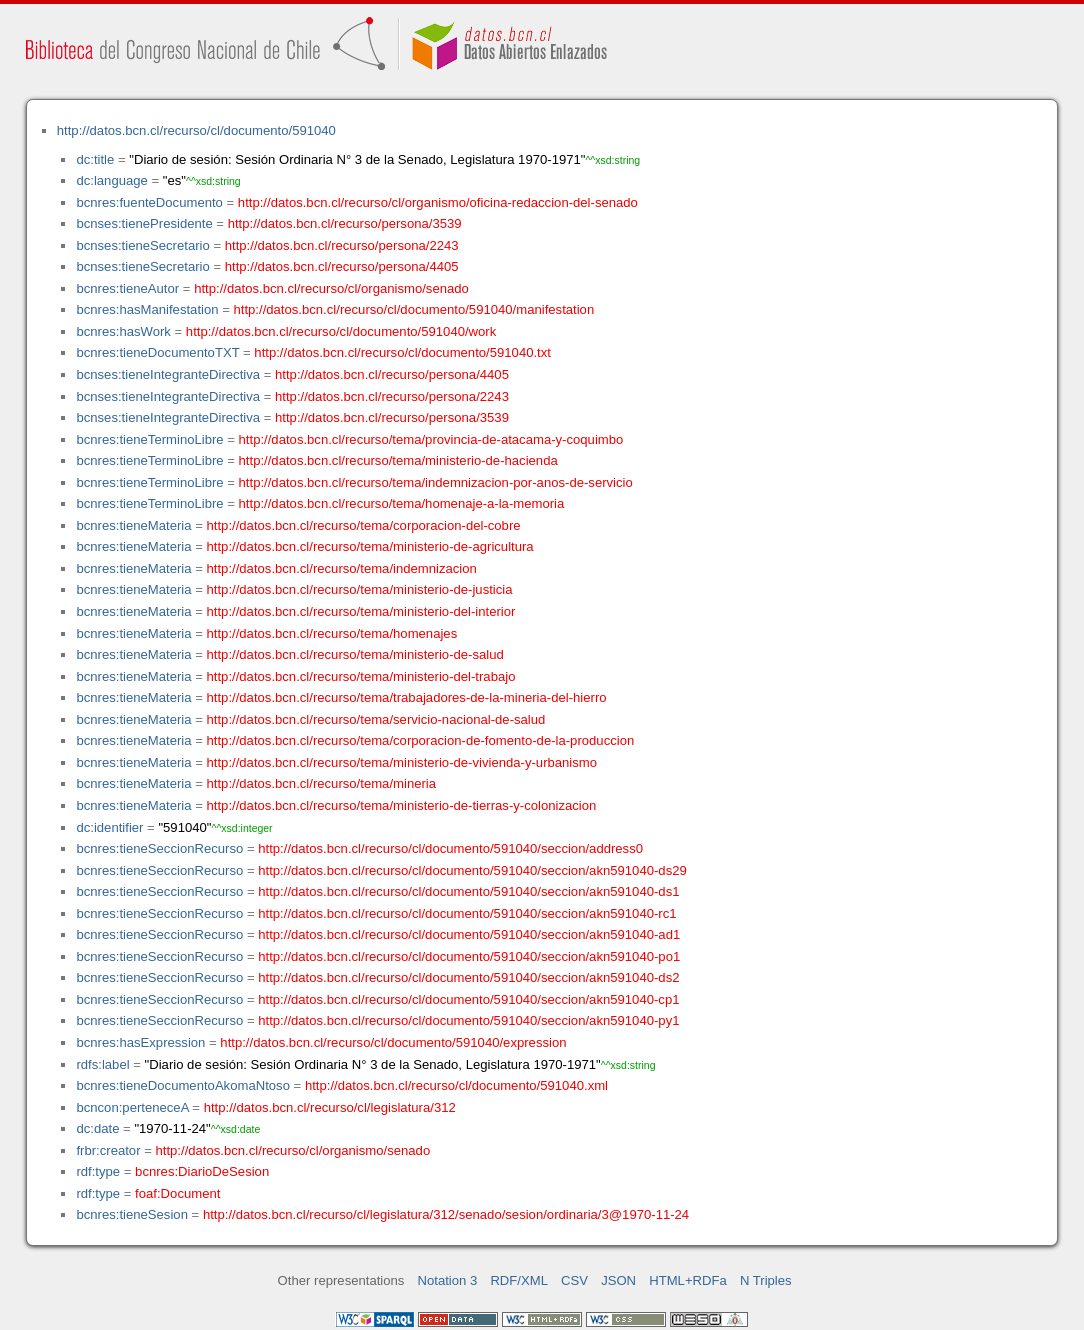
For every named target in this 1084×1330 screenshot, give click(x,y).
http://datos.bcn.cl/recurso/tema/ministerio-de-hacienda (398, 460)
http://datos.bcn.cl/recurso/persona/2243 (342, 245)
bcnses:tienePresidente (144, 223)
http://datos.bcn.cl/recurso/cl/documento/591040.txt (402, 352)
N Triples (766, 1280)
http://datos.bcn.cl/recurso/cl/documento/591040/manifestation (413, 309)
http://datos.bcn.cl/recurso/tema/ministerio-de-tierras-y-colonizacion (402, 805)
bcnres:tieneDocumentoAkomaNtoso (183, 1085)
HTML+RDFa (688, 1280)
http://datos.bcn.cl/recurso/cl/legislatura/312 (330, 1107)
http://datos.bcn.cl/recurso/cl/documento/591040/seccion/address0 (450, 848)
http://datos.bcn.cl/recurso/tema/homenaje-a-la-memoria (402, 503)
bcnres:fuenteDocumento (149, 202)
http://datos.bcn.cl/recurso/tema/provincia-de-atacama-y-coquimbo (431, 439)
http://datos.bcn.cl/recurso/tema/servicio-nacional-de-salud (376, 719)
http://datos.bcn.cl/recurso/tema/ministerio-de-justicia (360, 589)
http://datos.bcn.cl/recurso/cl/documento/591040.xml (456, 1085)
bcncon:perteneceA (132, 1107)
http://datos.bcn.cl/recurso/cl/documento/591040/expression (393, 1042)
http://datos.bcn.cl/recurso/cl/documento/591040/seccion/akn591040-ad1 (469, 934)
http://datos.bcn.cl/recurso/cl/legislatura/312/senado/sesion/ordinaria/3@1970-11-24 (446, 1214)
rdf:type (98, 1171)
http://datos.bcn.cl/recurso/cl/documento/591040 (196, 130)
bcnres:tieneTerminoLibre (149, 439)
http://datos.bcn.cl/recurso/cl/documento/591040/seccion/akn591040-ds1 (468, 891)
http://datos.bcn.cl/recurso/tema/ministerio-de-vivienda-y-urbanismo (402, 762)
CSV (574, 1280)
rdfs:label (102, 1064)
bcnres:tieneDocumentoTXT (157, 352)
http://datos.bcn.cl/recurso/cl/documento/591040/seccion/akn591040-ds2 (468, 977)
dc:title (95, 159)
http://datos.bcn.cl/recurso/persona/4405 (342, 266)
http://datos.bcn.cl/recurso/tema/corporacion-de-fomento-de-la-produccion (421, 740)
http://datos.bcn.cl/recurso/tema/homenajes (332, 633)
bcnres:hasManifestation (147, 309)
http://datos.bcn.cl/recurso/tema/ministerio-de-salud (355, 654)
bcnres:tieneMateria (133, 525)
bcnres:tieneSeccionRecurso (159, 848)
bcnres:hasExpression (140, 1042)
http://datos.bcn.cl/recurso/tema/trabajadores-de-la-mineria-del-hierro (407, 697)
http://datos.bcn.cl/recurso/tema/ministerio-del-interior (361, 611)
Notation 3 (448, 1280)
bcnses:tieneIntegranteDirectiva (168, 374)
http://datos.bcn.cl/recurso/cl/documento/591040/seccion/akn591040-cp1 (468, 999)
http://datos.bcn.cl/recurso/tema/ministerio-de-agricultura (370, 546)
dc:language (111, 180)
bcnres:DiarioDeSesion (202, 1171)
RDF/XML (519, 1280)
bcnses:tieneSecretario (142, 245)
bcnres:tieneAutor (127, 288)
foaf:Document (177, 1193)
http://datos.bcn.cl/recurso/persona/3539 (345, 223)
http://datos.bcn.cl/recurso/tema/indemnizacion (342, 568)
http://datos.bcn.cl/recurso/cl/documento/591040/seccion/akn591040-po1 (469, 956)
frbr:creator (108, 1150)
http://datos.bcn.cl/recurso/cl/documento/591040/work (341, 331)
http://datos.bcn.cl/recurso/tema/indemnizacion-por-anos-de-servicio (436, 482)
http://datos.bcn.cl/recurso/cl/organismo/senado (331, 288)
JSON (618, 1280)
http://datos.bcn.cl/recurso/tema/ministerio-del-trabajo (361, 676)
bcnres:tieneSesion (132, 1214)
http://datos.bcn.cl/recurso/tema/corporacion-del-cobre (364, 525)
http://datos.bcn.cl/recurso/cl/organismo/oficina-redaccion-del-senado (438, 202)
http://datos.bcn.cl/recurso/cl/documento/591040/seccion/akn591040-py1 (468, 1020)
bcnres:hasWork (123, 331)
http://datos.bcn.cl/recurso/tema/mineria (322, 783)
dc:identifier (109, 827)
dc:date (97, 1128)
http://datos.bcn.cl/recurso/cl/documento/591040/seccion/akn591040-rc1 (467, 913)
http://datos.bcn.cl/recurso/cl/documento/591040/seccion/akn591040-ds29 (472, 870)
